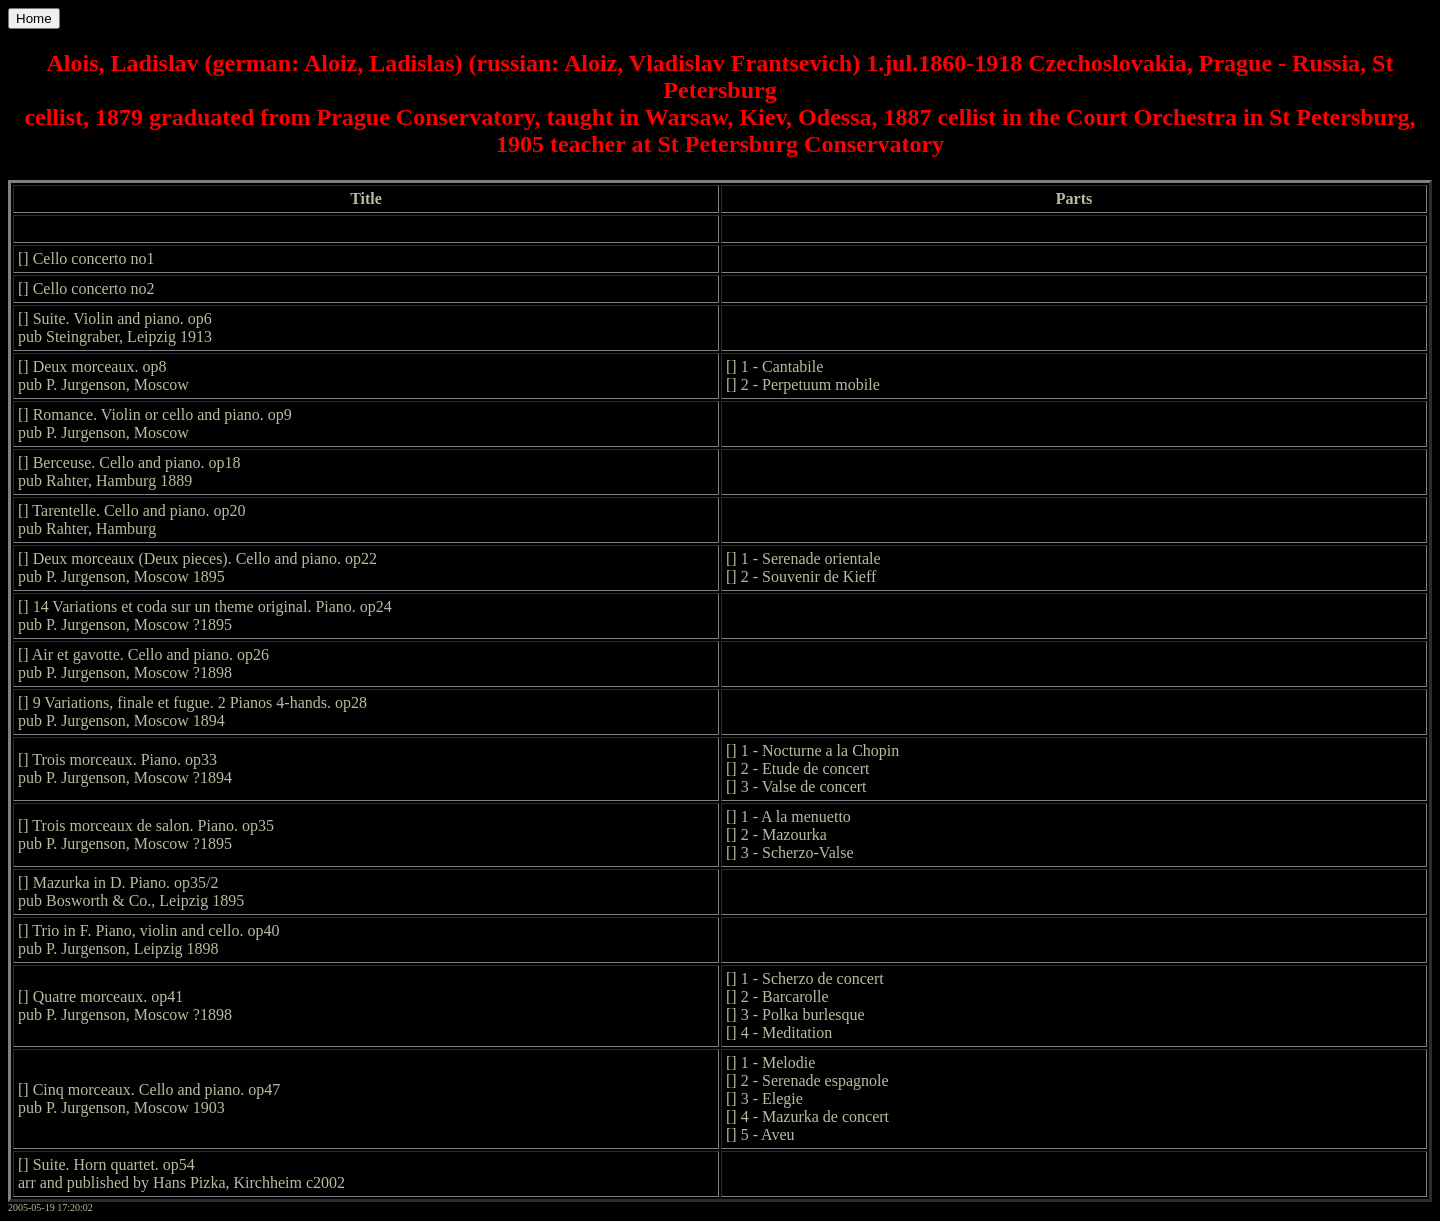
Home (34, 18)
